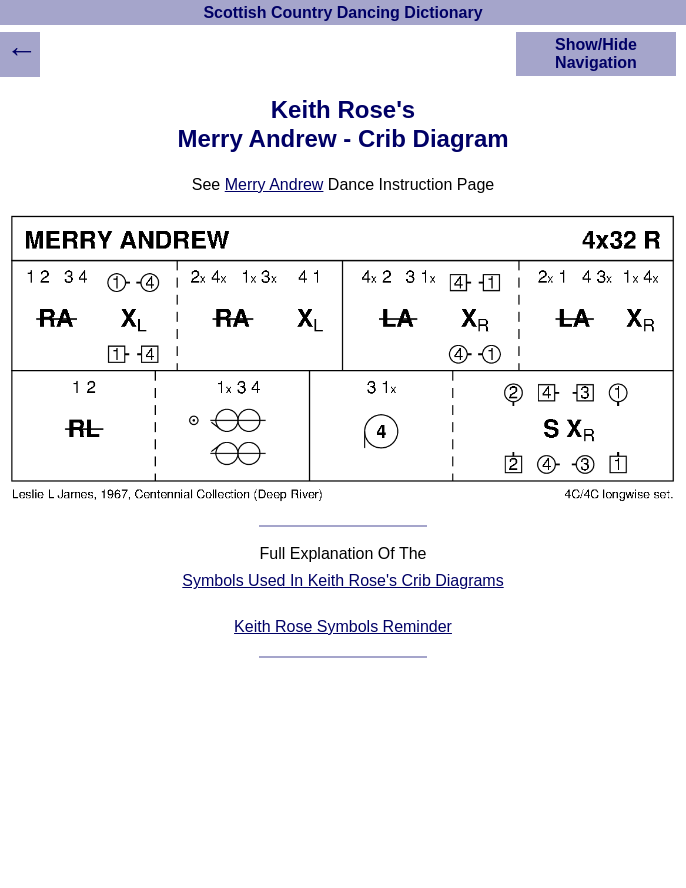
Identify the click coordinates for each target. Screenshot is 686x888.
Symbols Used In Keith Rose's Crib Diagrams (342, 580)
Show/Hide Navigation (596, 53)
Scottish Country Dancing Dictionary (342, 12)
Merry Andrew (274, 184)
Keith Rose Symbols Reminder (343, 626)
